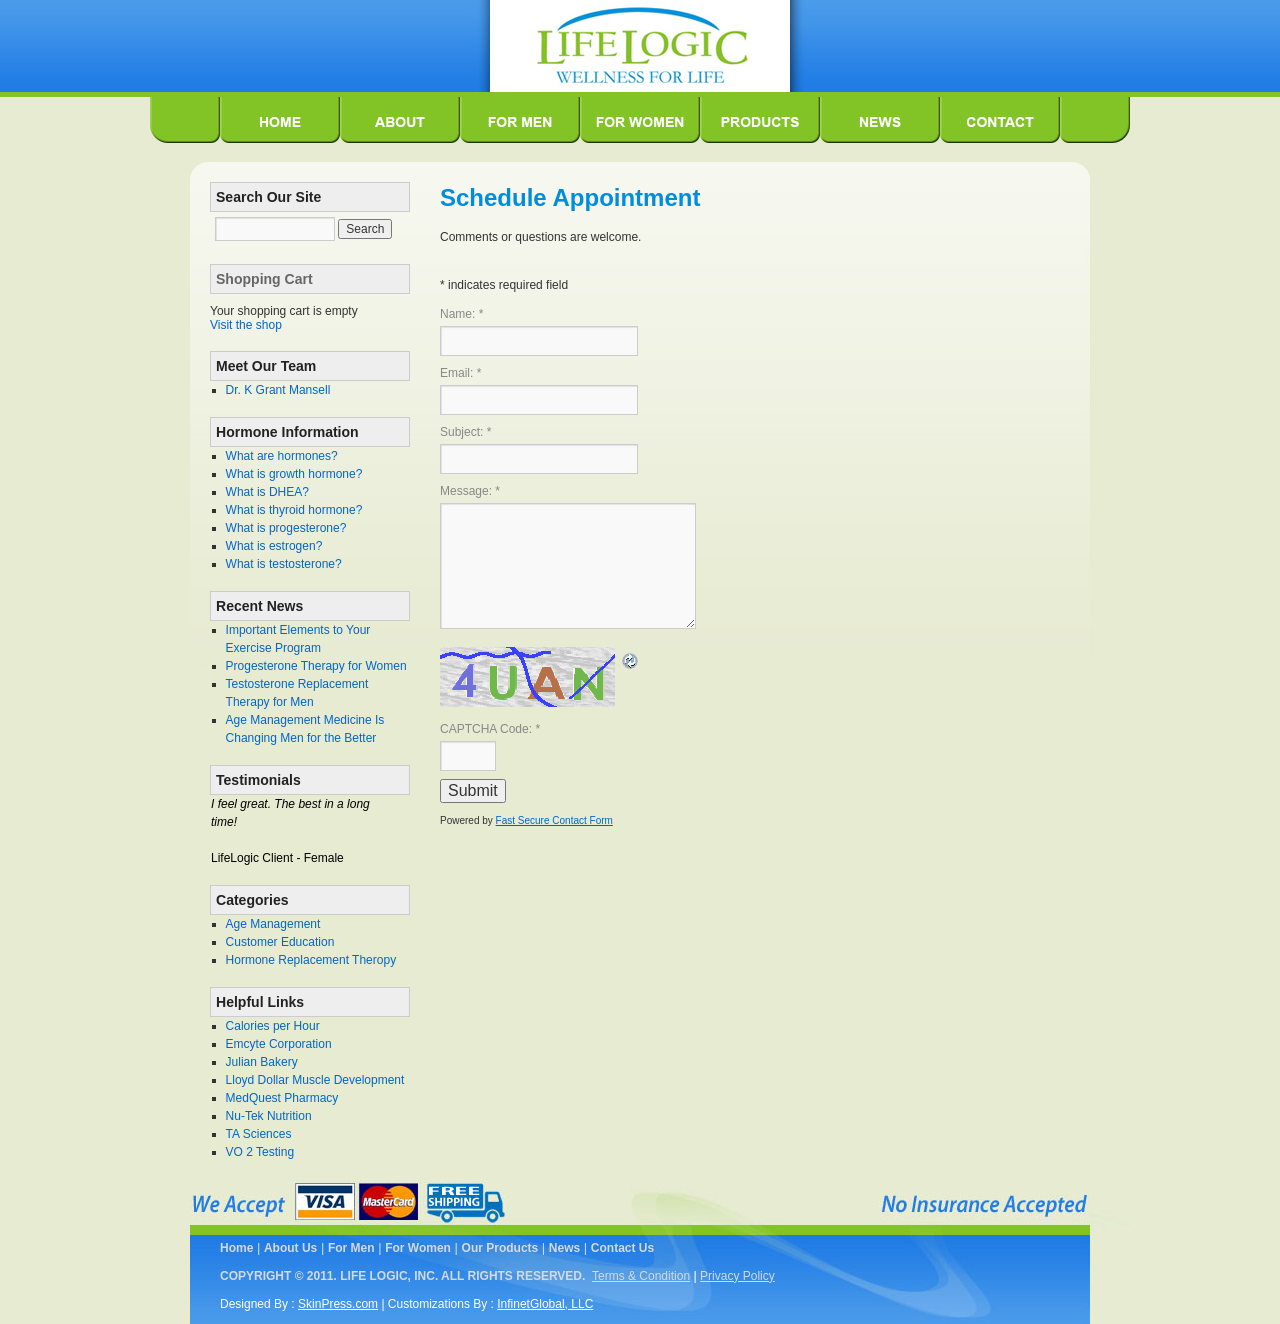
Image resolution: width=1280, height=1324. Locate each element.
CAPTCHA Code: (490, 729)
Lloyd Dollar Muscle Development (315, 1080)
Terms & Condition (641, 1276)
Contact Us (622, 1248)
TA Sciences (259, 1134)
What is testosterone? (284, 564)
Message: (470, 491)
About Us (290, 1248)
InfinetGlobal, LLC (545, 1304)
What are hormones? (282, 456)
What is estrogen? (274, 546)
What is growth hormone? (294, 474)
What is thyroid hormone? (294, 510)
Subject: (465, 432)
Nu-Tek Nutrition (269, 1116)
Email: (460, 373)
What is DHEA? (267, 492)
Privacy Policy (737, 1276)
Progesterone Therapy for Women (316, 666)
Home (236, 1248)
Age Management (273, 924)
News (564, 1248)
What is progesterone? (286, 528)
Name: (461, 314)
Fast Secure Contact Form (554, 820)
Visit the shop (246, 325)
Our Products (500, 1248)
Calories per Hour (273, 1026)
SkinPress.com (338, 1304)
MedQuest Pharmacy (282, 1098)
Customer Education (280, 942)
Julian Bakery (262, 1062)
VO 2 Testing (260, 1152)
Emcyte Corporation (279, 1044)
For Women (418, 1248)
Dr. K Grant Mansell (278, 390)
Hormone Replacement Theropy (311, 960)
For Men (351, 1248)
